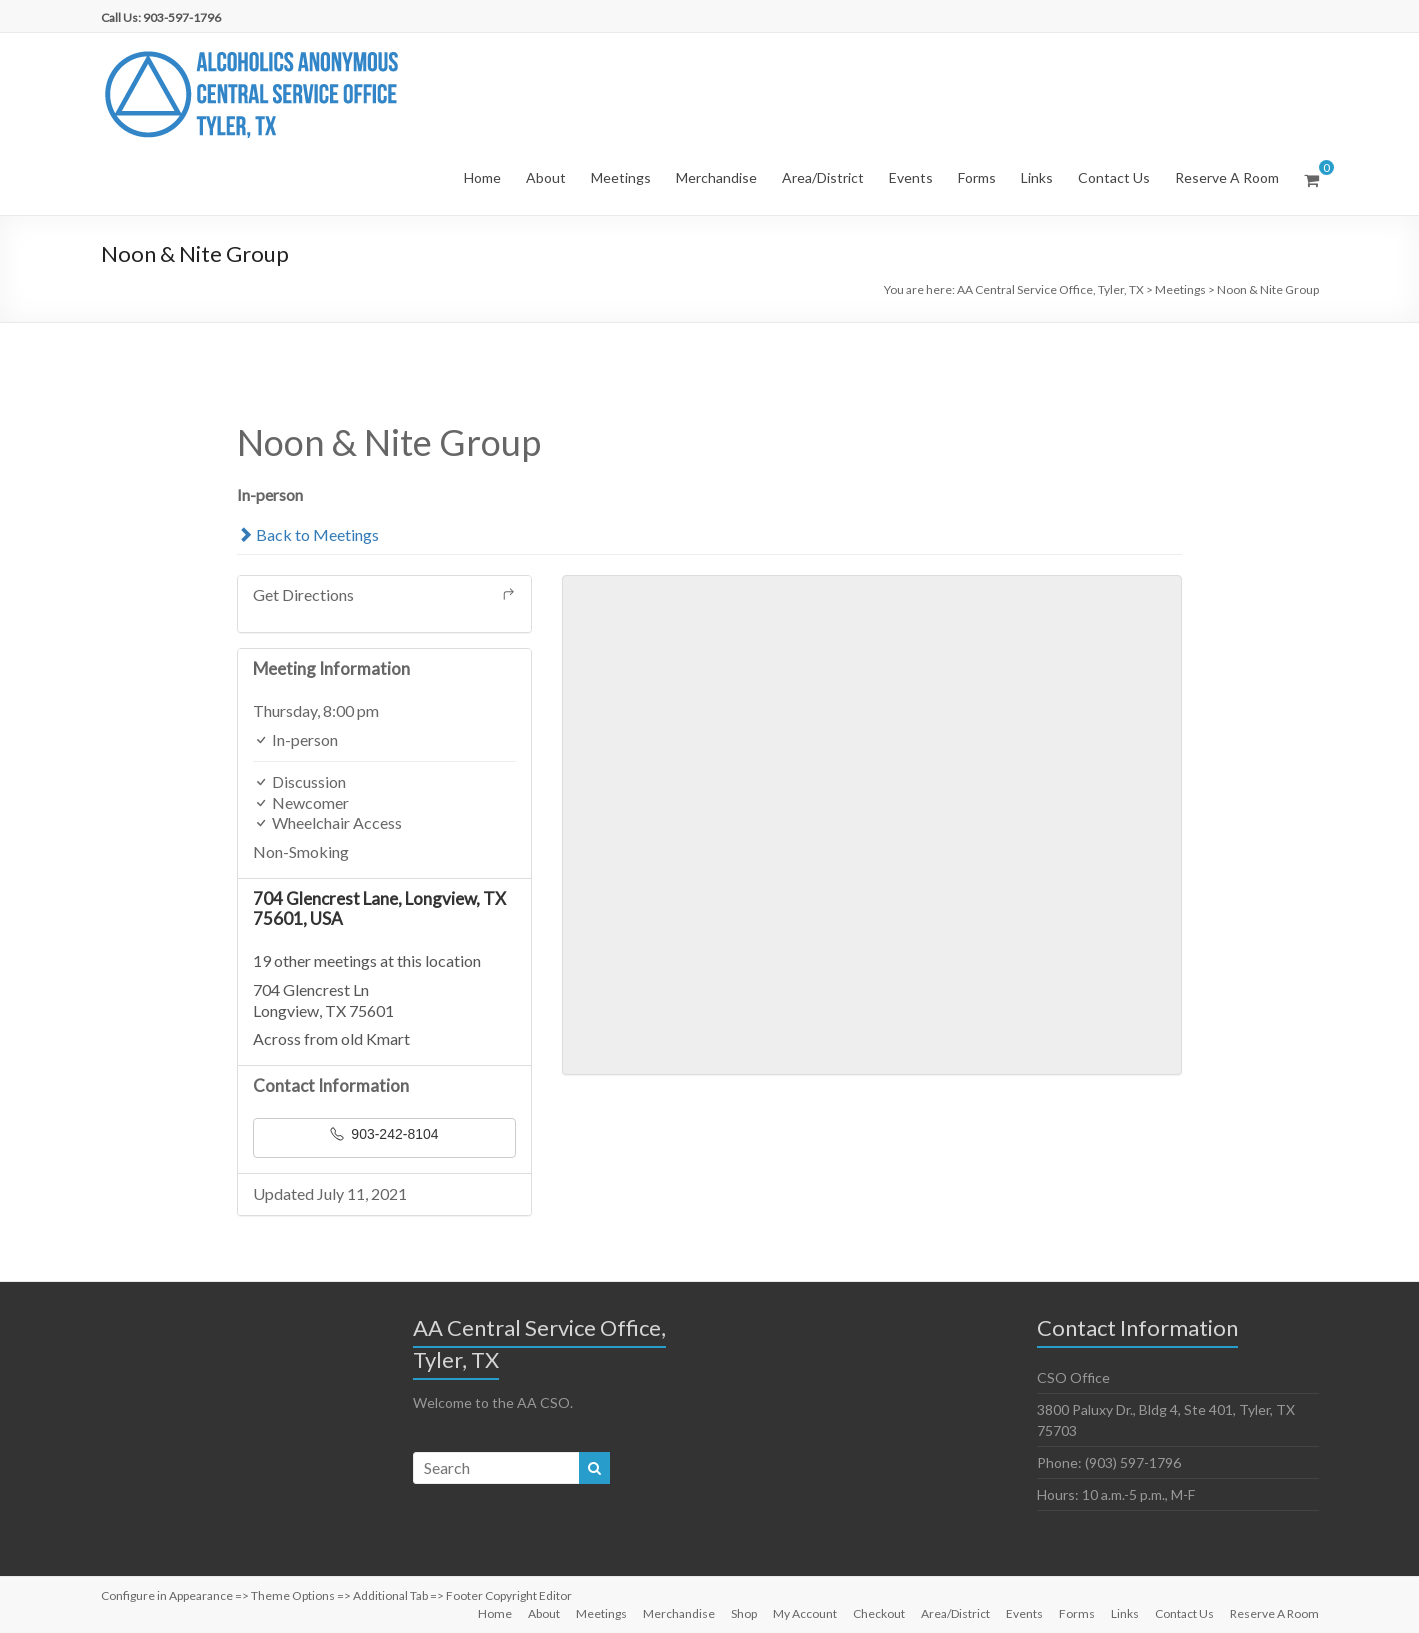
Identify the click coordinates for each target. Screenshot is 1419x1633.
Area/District (823, 177)
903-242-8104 (384, 1134)
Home (482, 177)
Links (1037, 177)
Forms (977, 177)
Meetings (621, 177)
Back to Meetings (308, 534)
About (546, 177)
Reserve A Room (1227, 177)
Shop (744, 1613)
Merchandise (716, 177)
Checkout (879, 1613)
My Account (805, 1613)
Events (911, 177)
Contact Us (1114, 177)
